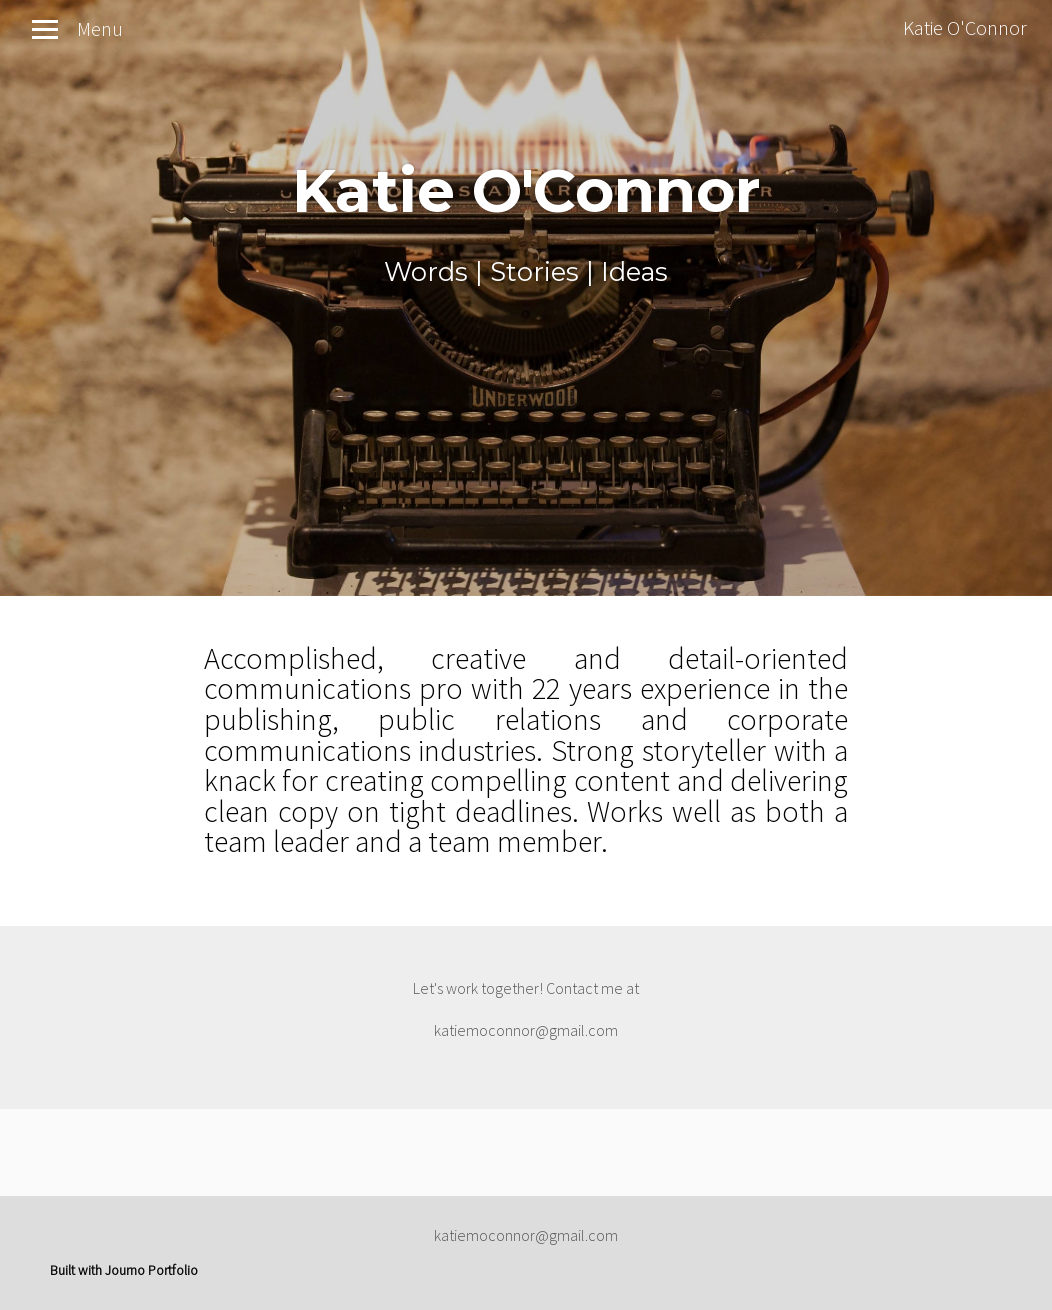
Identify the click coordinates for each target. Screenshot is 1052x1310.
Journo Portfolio (151, 1270)
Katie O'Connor (965, 27)
